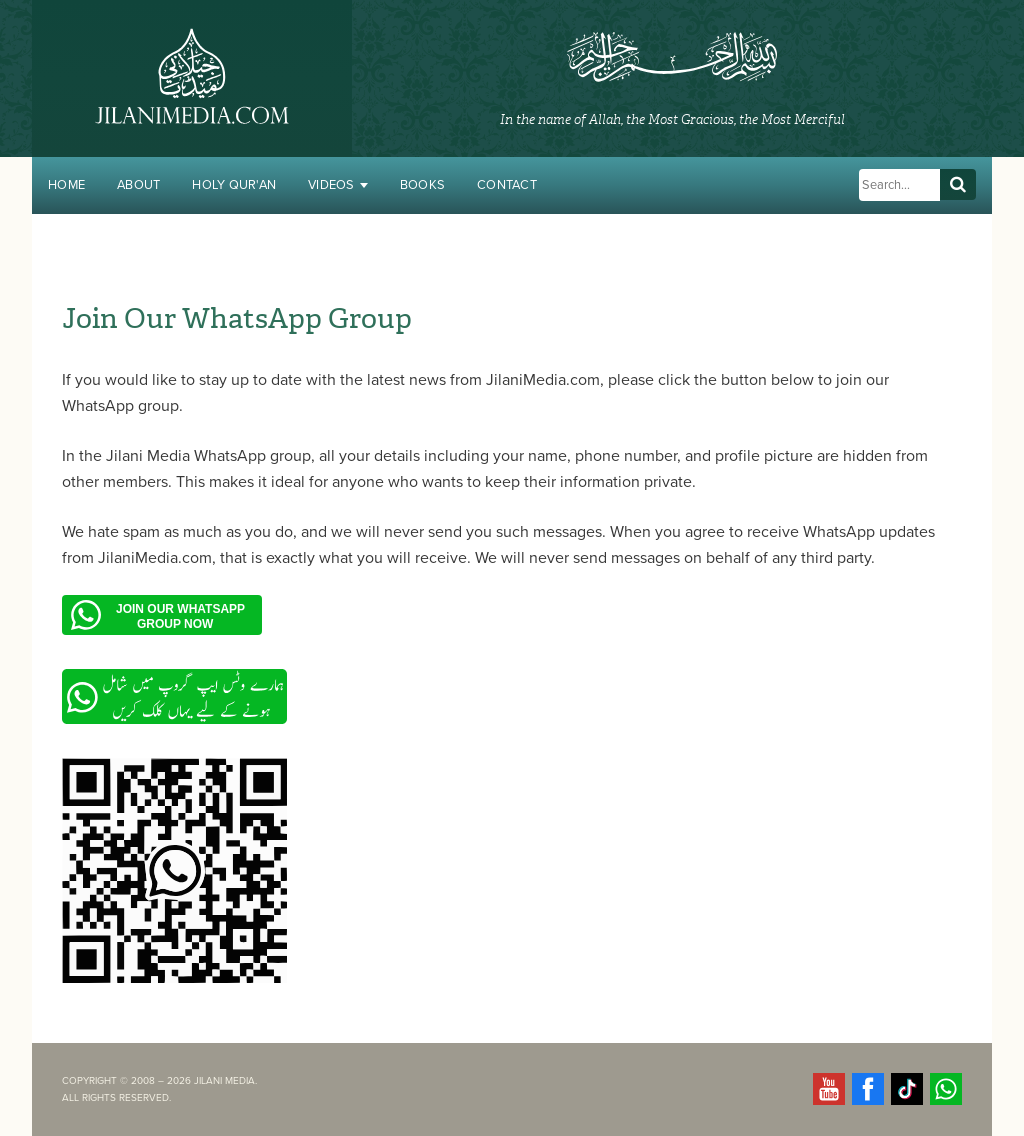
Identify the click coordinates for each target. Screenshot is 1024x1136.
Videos (338, 185)
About (138, 185)
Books (422, 185)
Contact (507, 185)
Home (66, 185)
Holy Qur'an (234, 185)
